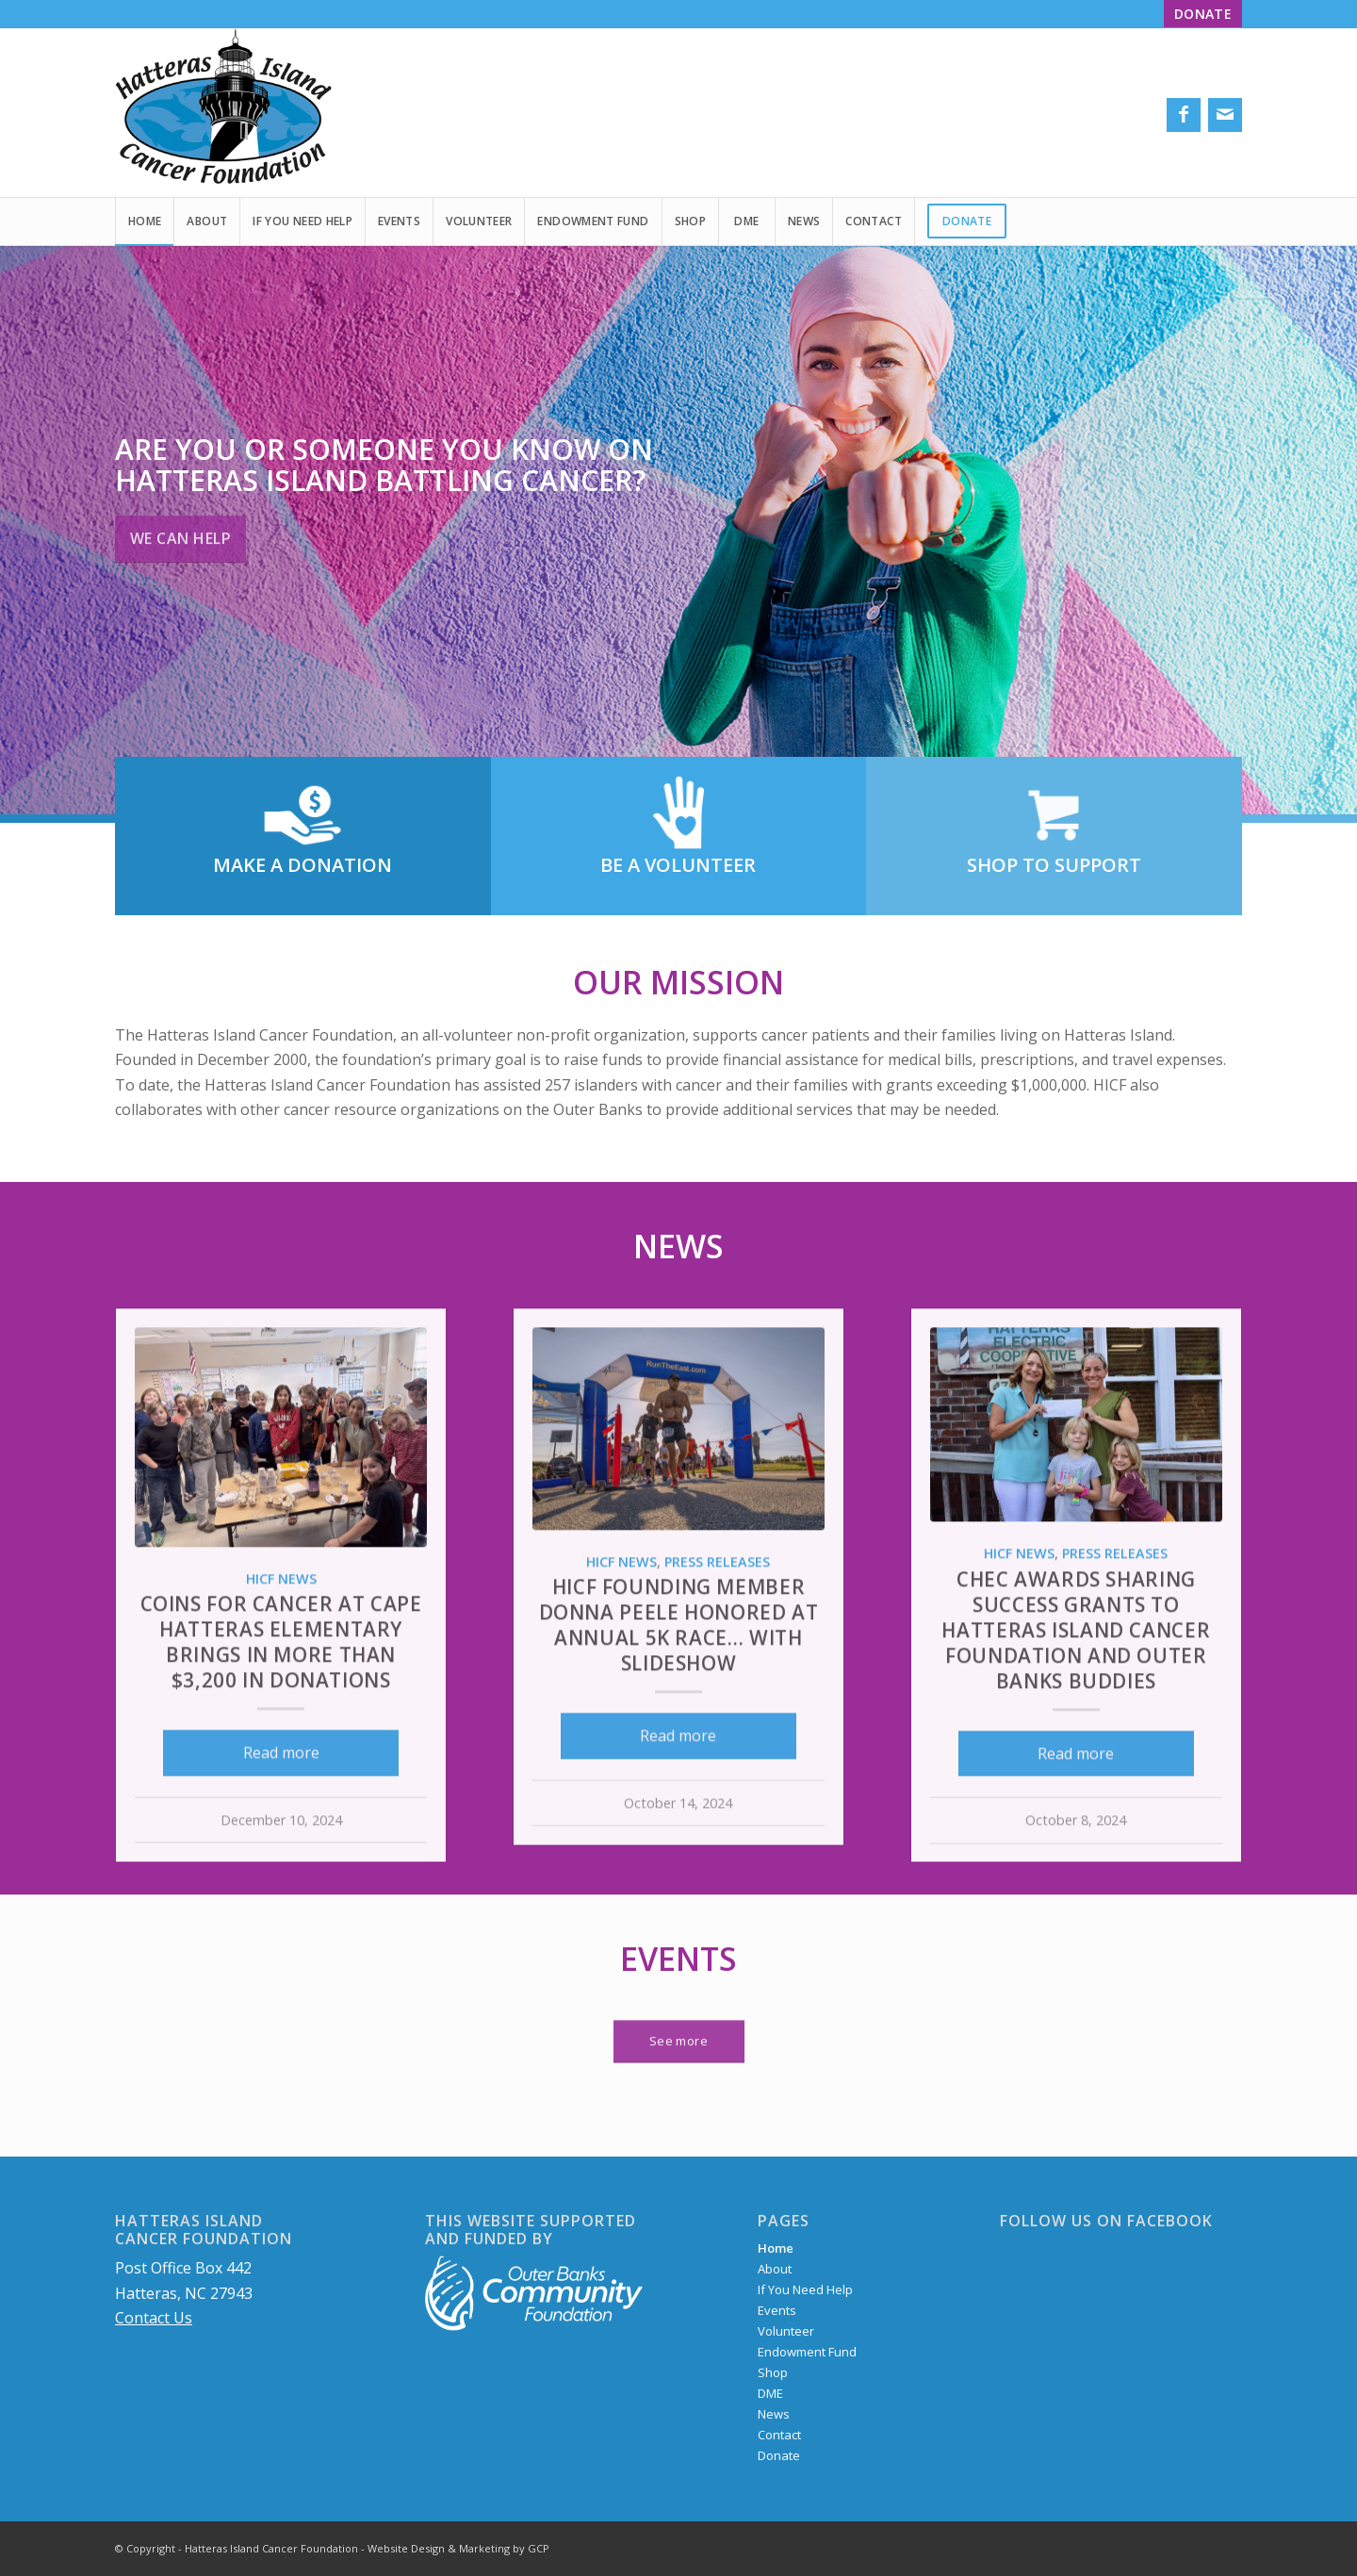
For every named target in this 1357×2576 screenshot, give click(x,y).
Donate (779, 2455)
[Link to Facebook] (1184, 115)
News (678, 1246)
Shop (773, 2372)
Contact (779, 2434)
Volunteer (786, 2330)
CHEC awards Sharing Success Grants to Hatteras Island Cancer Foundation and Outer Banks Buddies (1075, 1717)
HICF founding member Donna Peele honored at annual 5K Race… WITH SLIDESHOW (679, 1712)
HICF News (281, 1666)
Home (775, 2248)
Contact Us (153, 2317)
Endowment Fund (807, 2351)
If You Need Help (805, 2289)
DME (770, 2393)
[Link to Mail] (1225, 115)
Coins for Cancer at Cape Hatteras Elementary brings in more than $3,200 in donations (281, 1729)
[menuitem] (1198, 14)
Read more (281, 1839)
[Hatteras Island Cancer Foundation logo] (223, 112)
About (775, 2268)
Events (678, 1958)
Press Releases (717, 1649)
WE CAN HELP (180, 532)
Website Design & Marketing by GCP (458, 2548)
